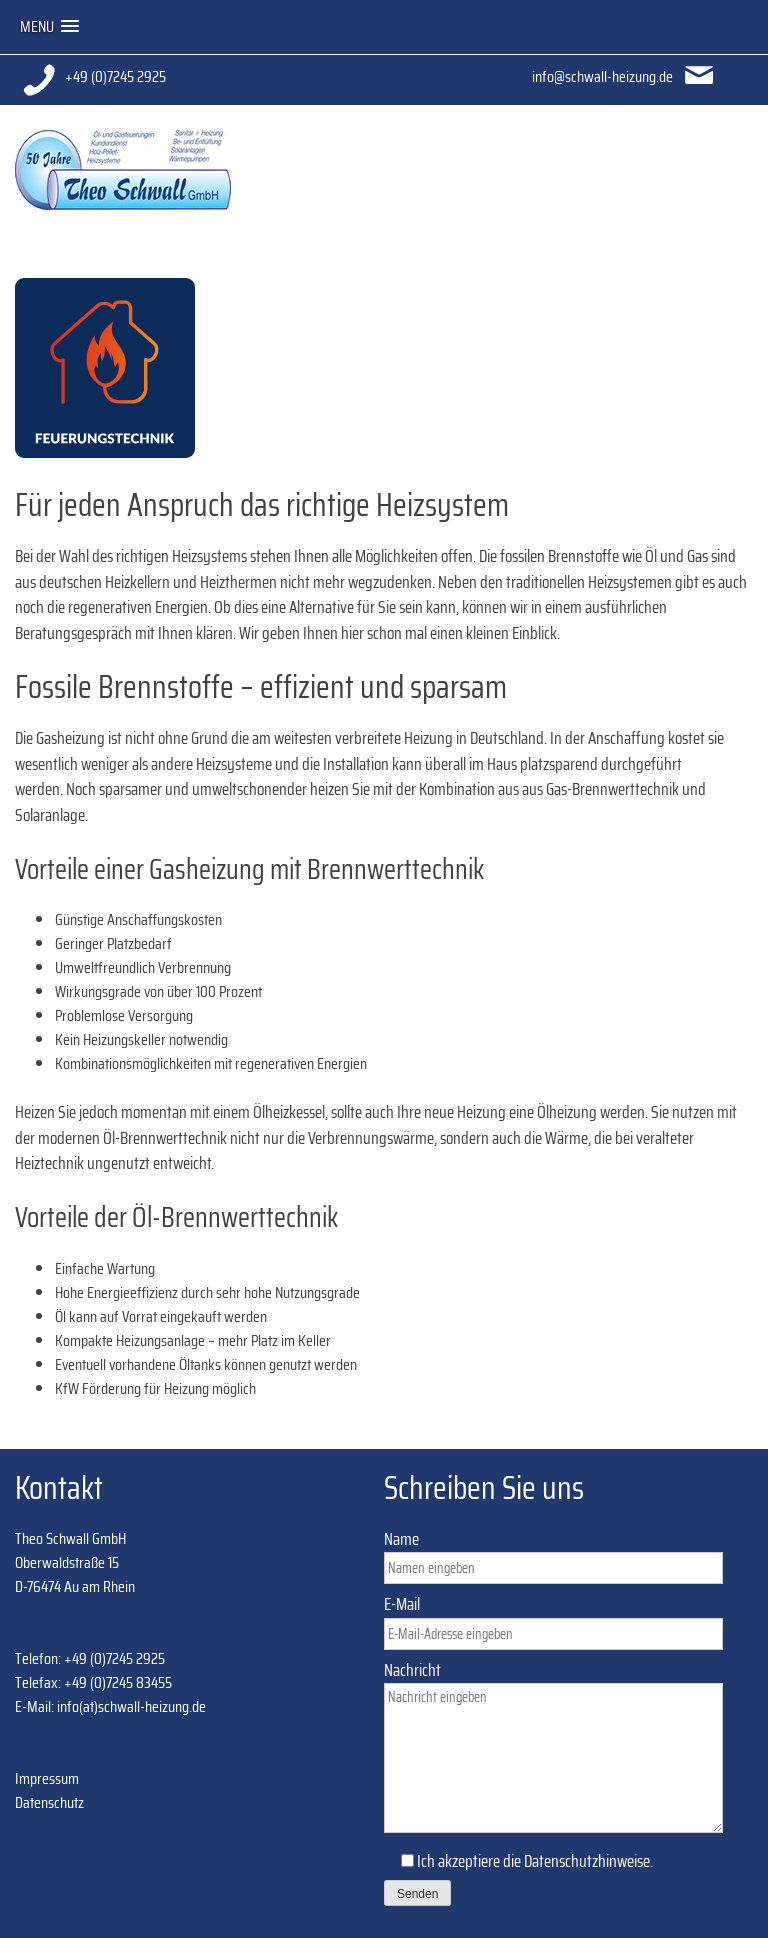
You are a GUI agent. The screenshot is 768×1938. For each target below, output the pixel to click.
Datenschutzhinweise (587, 1861)
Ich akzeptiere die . (518, 1877)
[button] (49, 26)
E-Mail (553, 1619)
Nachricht (553, 1749)
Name (553, 1554)
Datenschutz (49, 1802)
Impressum (47, 1778)
